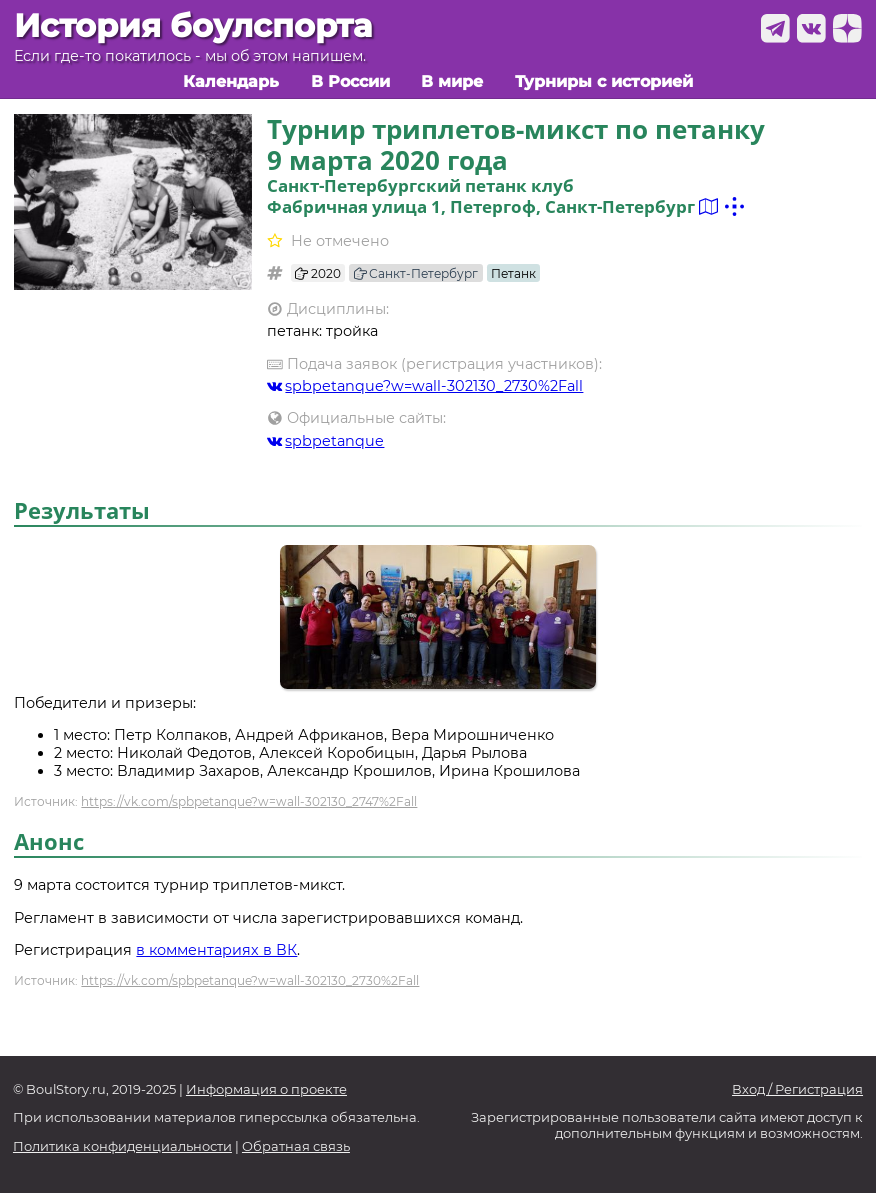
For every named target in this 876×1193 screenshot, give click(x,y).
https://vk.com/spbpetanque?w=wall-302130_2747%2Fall (249, 801)
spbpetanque (326, 441)
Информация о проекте (266, 1089)
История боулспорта (193, 26)
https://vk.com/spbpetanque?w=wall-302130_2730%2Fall (250, 980)
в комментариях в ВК (216, 950)
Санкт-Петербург (416, 273)
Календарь (231, 81)
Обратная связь (296, 1146)
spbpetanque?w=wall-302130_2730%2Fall (425, 386)
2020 (318, 273)
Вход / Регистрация (797, 1089)
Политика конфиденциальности (122, 1146)
